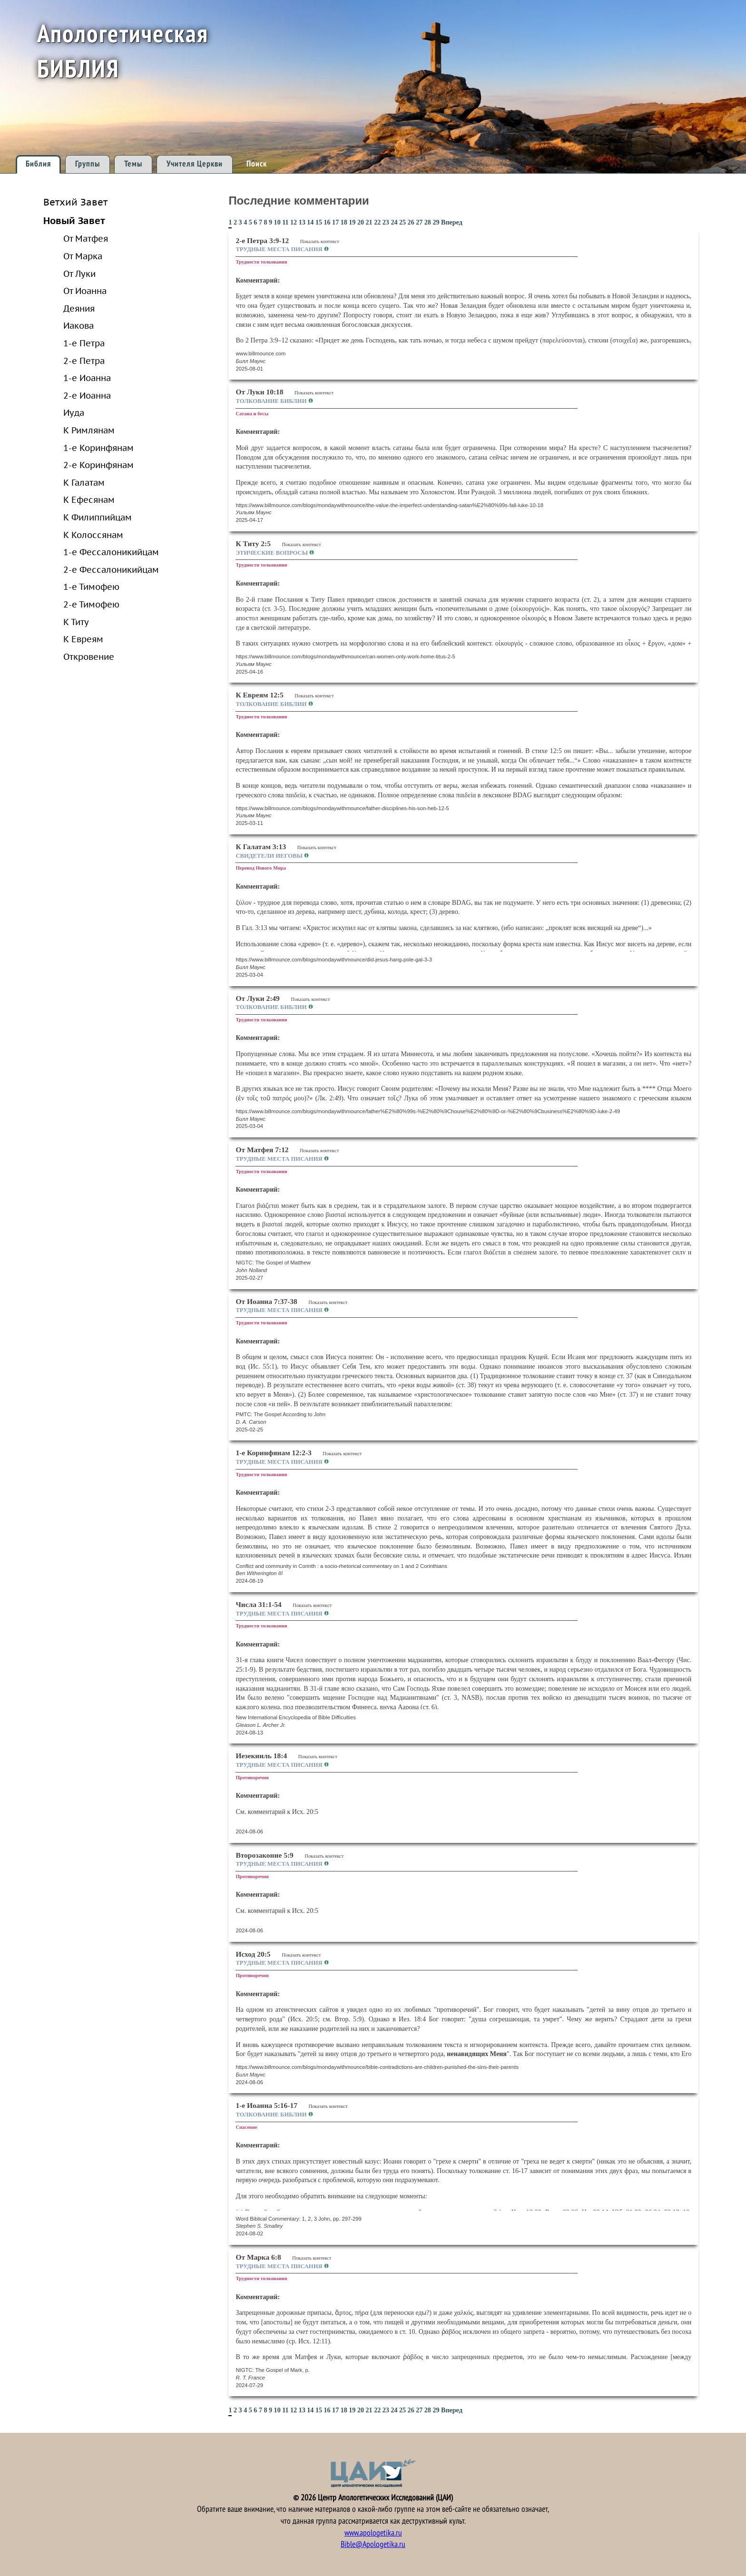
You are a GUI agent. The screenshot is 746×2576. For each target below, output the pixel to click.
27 (419, 222)
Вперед (451, 222)
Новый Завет (74, 220)
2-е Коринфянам (98, 464)
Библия (38, 164)
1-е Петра (84, 343)
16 (327, 222)
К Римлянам (89, 430)
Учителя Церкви (195, 164)
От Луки (79, 273)
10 (277, 222)
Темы (133, 164)
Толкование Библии (272, 401)
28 (427, 222)
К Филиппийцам (97, 517)
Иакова (78, 325)
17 (335, 222)
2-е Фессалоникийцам (111, 569)
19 (352, 222)
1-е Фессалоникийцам (111, 552)
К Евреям (83, 639)
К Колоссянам (93, 534)
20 (360, 222)
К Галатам (84, 482)
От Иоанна (85, 290)
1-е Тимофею (91, 586)
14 (310, 222)
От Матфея (85, 238)
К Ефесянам (89, 499)
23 (386, 222)
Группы (87, 164)
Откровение (88, 656)
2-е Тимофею (91, 604)
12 (293, 222)
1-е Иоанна (87, 377)
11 (285, 222)
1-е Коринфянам (98, 447)
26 (411, 222)
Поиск (256, 164)
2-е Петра (84, 360)
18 (344, 222)
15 (318, 222)
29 (435, 222)
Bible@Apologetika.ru (373, 2544)
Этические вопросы (272, 552)
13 (302, 222)
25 (402, 222)
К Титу (76, 621)
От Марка (82, 256)
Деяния (79, 308)
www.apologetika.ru (373, 2533)
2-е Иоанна (87, 395)
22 (377, 222)
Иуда (73, 412)
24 (394, 222)
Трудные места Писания (280, 249)
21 (369, 222)
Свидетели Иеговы (270, 855)
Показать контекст (319, 241)
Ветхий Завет (75, 202)
